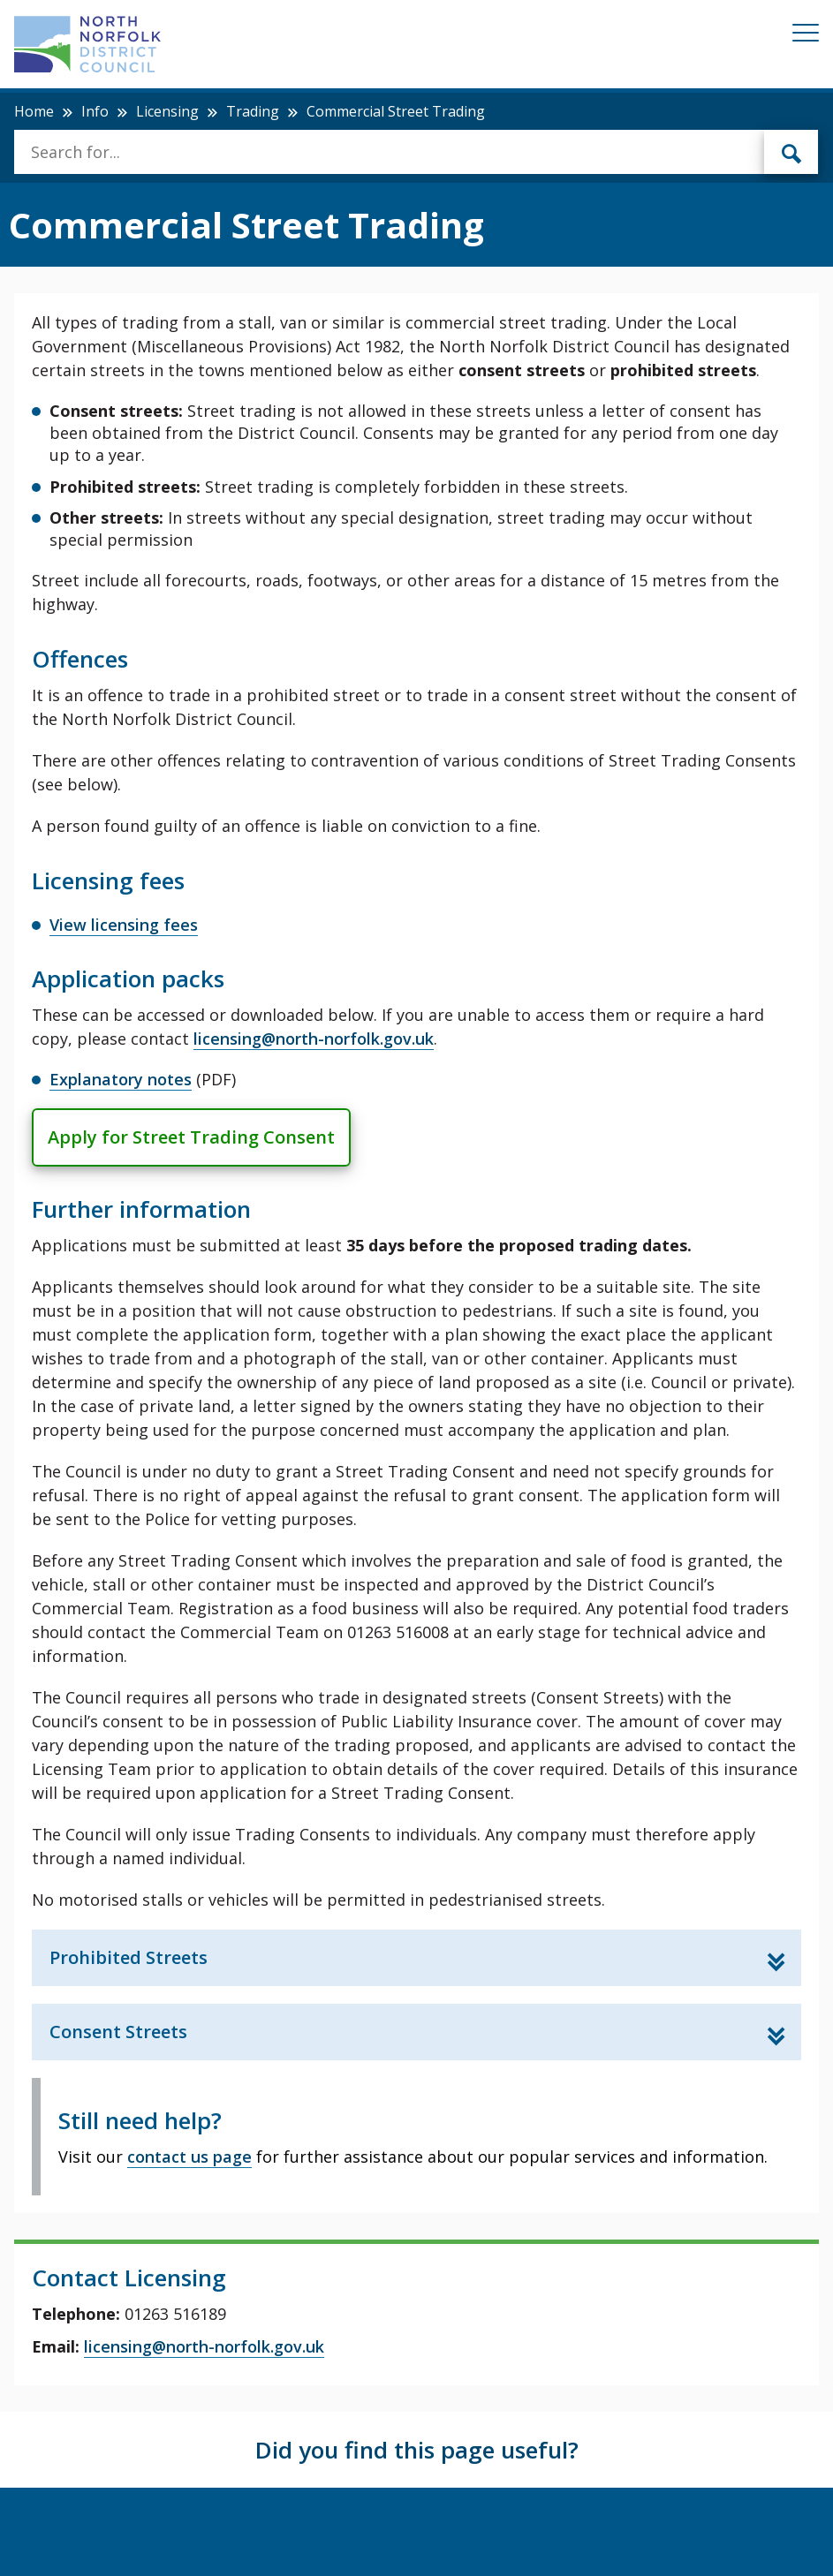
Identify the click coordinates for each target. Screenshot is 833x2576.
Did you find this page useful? (417, 2450)
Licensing (167, 111)
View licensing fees (123, 924)
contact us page (189, 2156)
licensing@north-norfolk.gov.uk (313, 1038)
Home (34, 111)
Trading (252, 111)
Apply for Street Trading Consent (191, 1137)
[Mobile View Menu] (805, 35)
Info (95, 111)
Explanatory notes (120, 1079)
